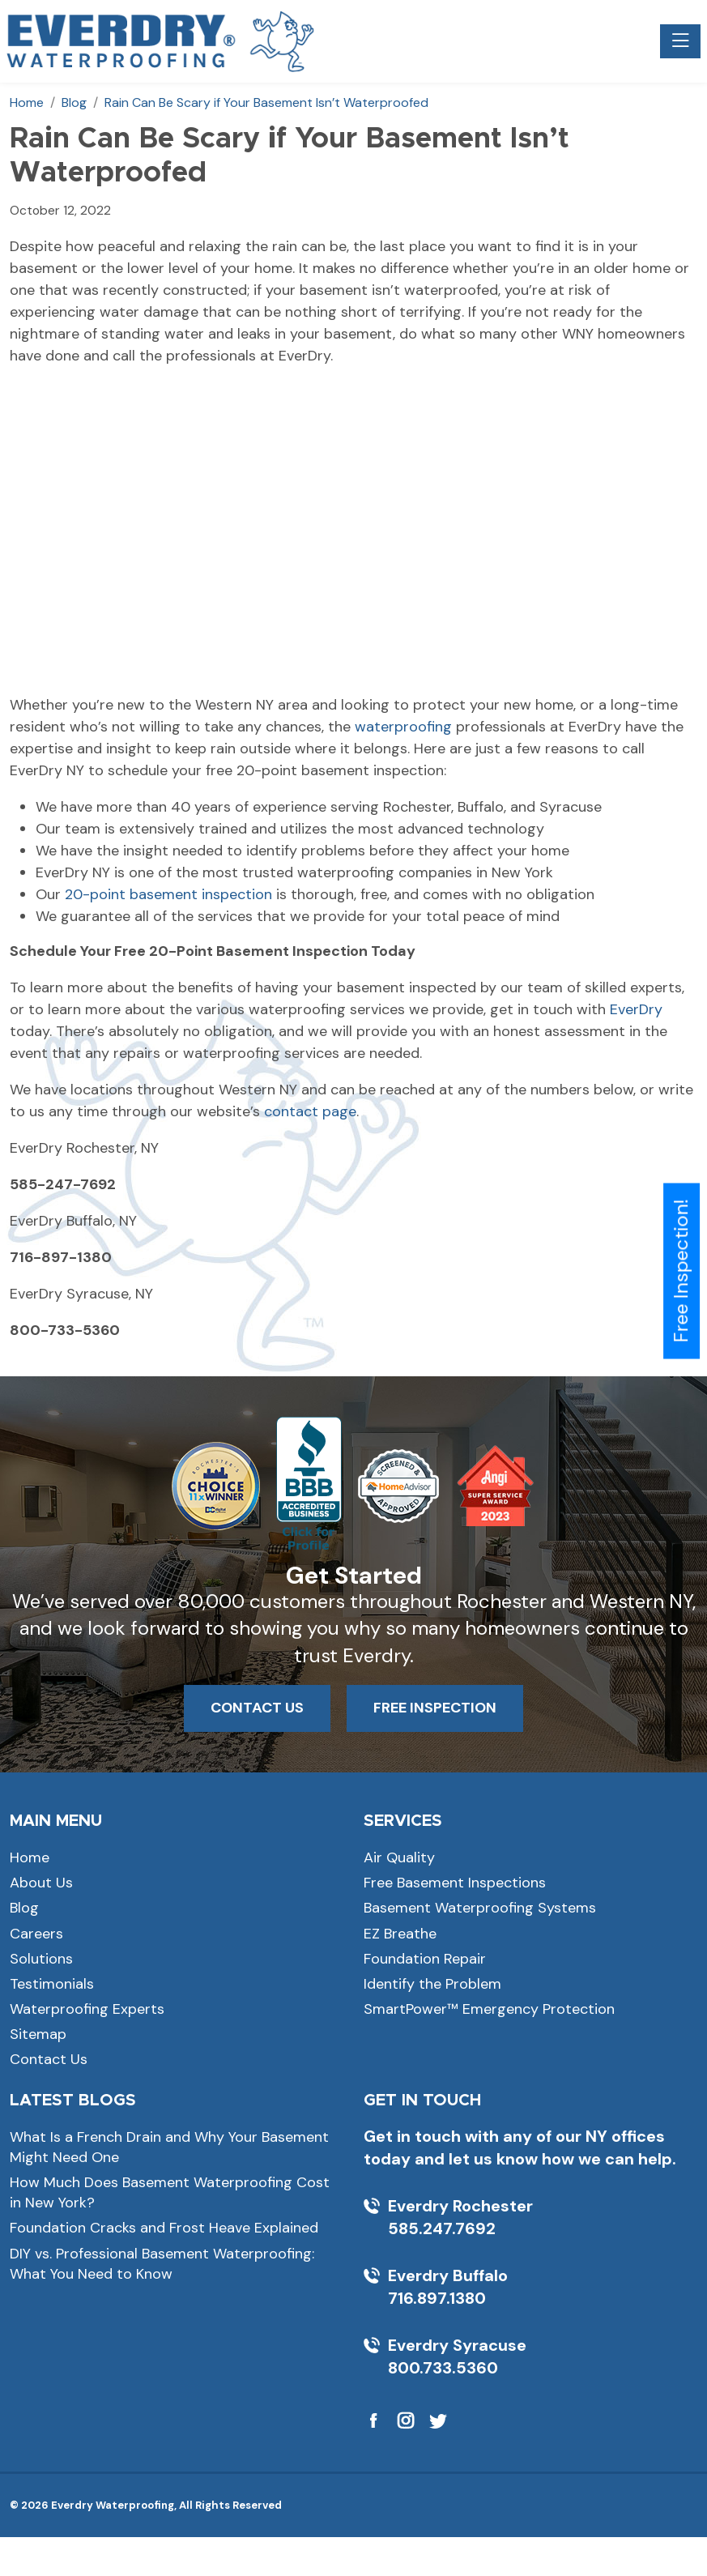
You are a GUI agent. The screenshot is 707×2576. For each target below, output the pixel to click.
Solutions (41, 1958)
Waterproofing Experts (87, 2009)
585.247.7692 (442, 2228)
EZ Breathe (400, 1933)
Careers (36, 1933)
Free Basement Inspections (455, 1882)
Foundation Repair (425, 1958)
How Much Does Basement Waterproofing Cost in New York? (170, 2192)
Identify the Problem (432, 1984)
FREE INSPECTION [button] (434, 1707)
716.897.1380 (437, 2298)
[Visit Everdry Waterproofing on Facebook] (373, 2419)
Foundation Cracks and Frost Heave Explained (164, 2227)
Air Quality (399, 1857)
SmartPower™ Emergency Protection (489, 2009)
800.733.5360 (443, 2367)
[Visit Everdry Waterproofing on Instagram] (405, 2419)
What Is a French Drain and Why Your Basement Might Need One (169, 2147)
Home (29, 1857)
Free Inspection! (680, 1270)
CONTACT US (257, 1707)
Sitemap (38, 2034)
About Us (41, 1882)
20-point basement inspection (168, 894)
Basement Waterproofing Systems (480, 1907)
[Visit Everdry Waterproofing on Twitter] (438, 2419)
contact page (310, 1111)
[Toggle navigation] (680, 41)
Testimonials (52, 1984)
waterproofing (403, 726)
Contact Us (48, 2059)
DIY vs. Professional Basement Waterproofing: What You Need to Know (162, 2264)
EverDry (636, 1009)
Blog (24, 1907)
